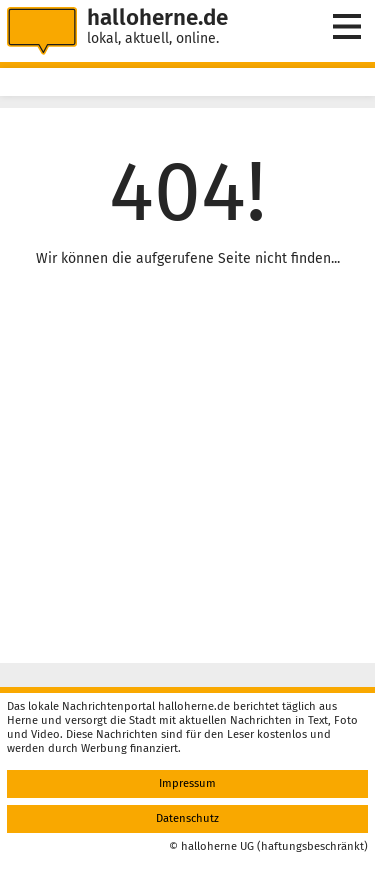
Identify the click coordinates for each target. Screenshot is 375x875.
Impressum (187, 783)
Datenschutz (187, 818)
